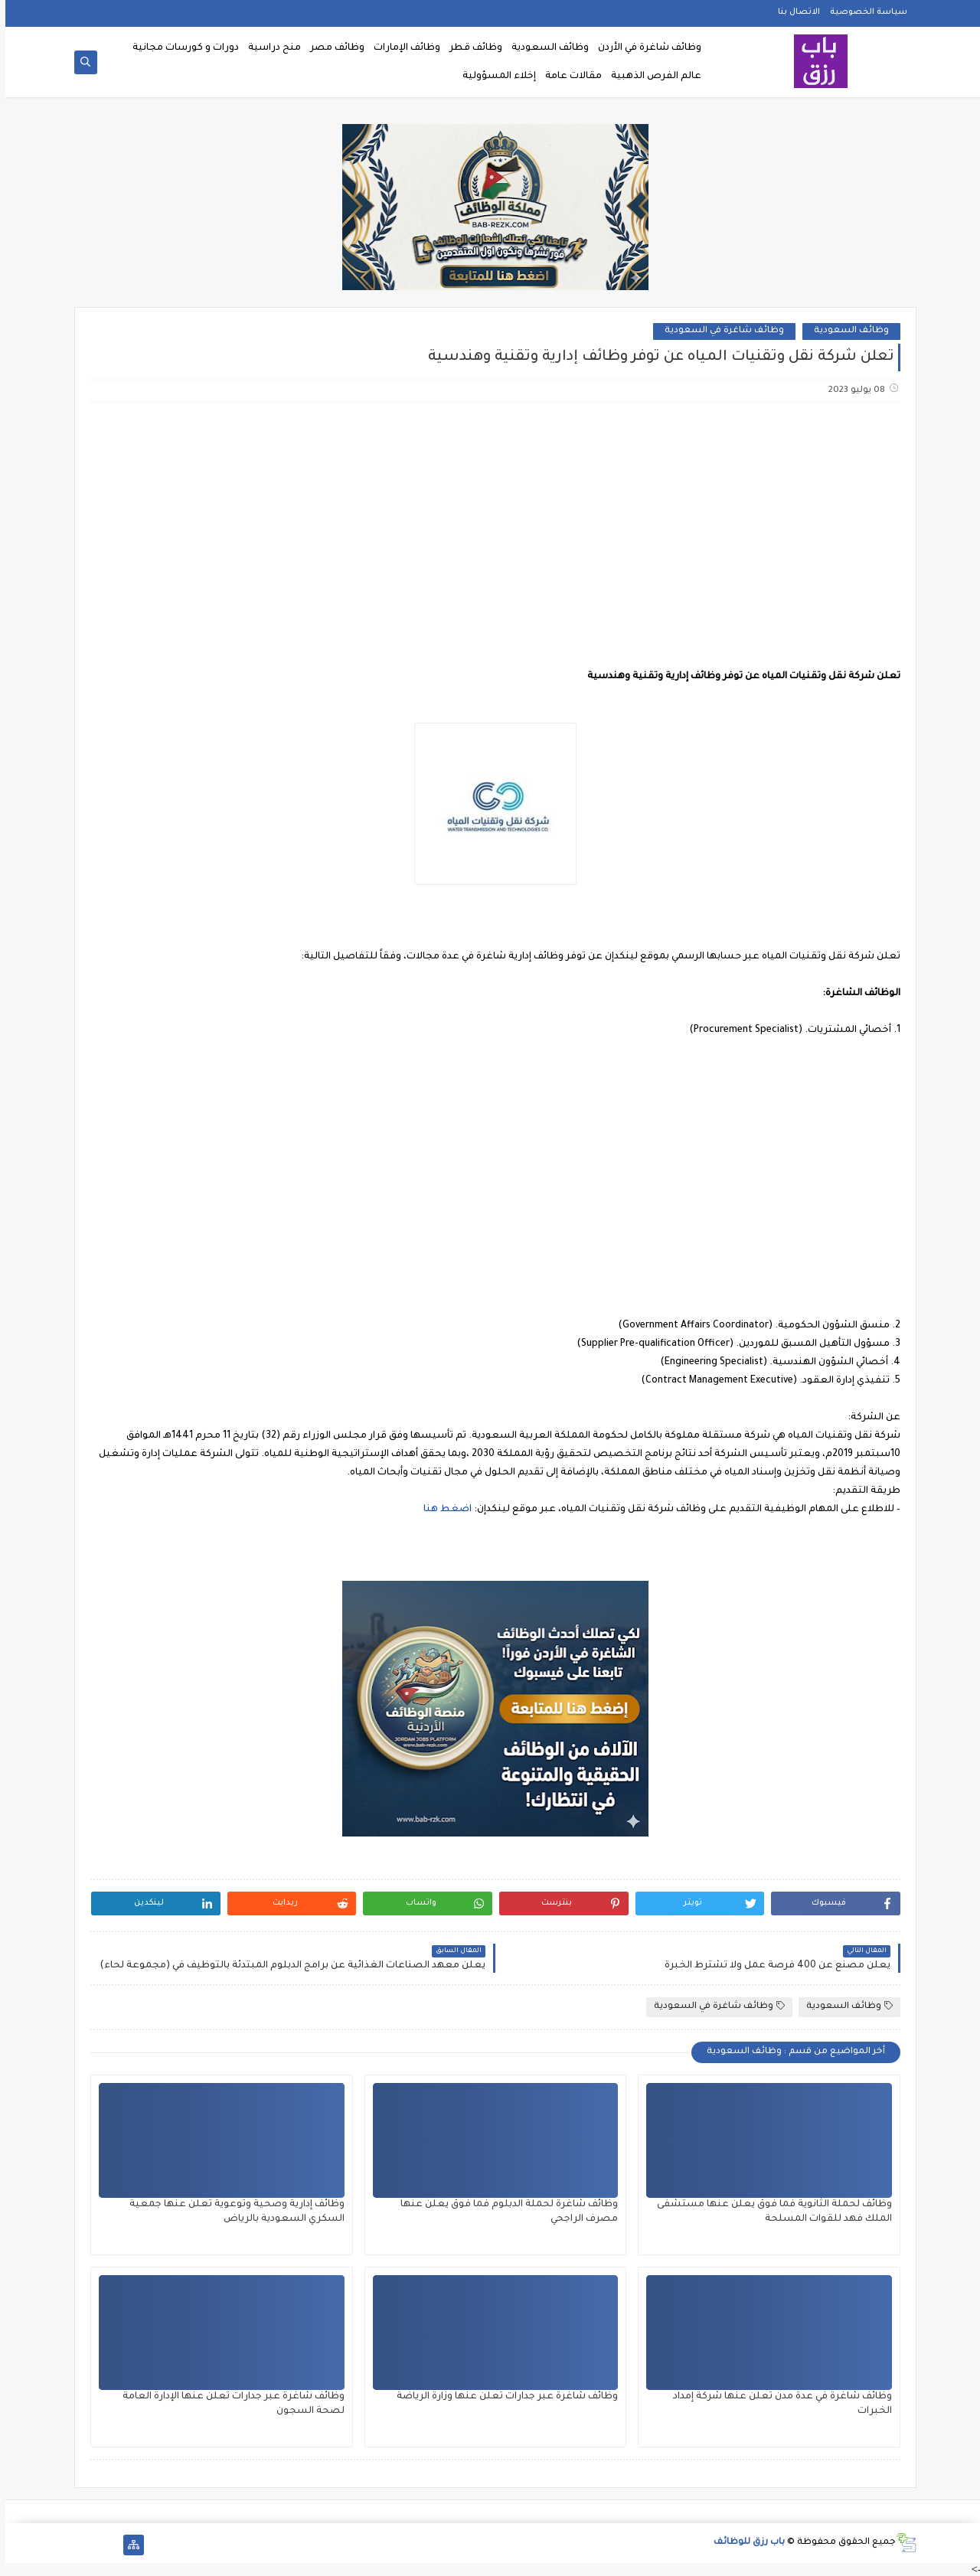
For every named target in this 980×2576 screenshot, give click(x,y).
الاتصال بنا (794, 12)
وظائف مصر (332, 48)
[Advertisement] (489, 535)
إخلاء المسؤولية (494, 76)
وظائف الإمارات (401, 48)
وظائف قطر (470, 48)
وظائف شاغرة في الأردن (644, 48)
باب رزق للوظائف (743, 2543)
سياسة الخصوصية (863, 12)
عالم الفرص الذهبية (651, 76)
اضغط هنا (442, 1509)
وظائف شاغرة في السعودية (719, 331)
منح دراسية (269, 48)
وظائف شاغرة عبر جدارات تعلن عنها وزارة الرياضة (501, 2397)
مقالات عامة (568, 76)
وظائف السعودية (544, 48)
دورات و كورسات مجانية (180, 48)
